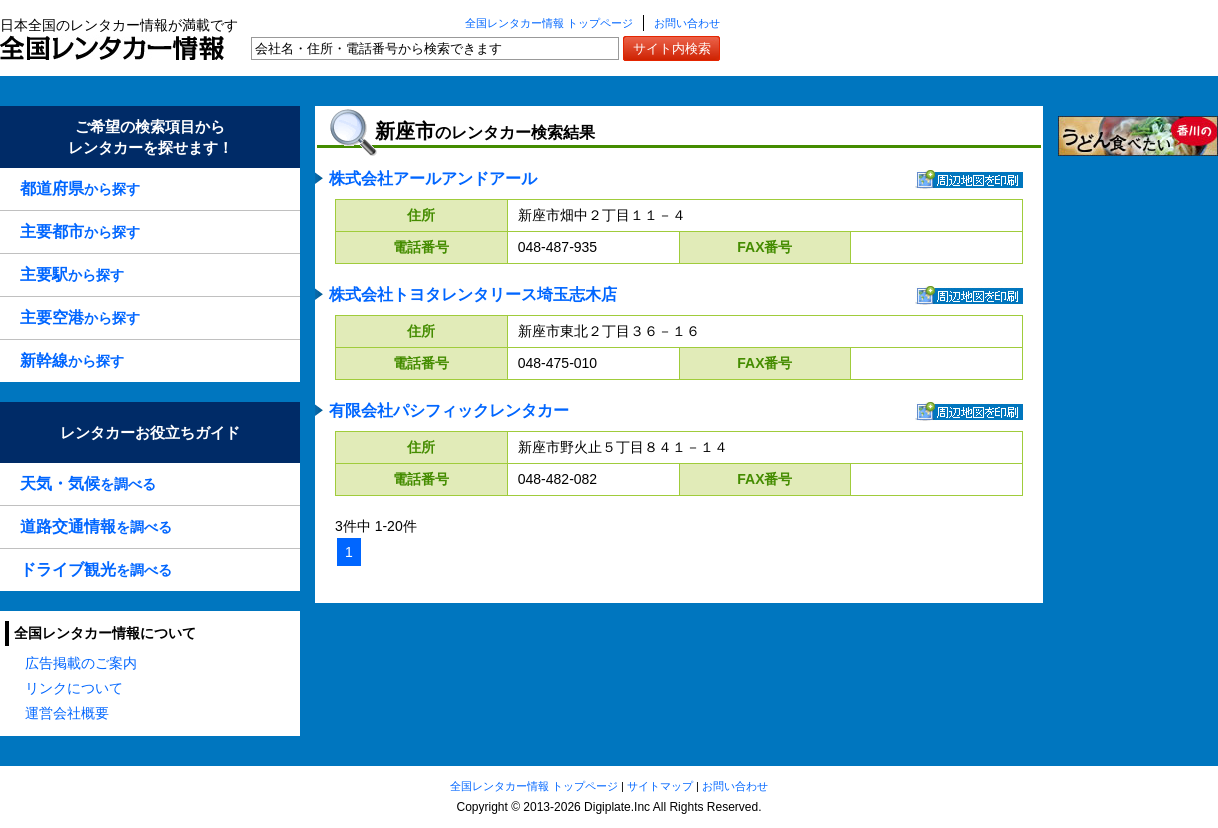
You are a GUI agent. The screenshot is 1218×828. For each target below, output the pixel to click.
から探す (80, 188)
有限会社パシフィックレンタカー (449, 410)
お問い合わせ (687, 23)
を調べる (88, 483)
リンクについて (74, 688)
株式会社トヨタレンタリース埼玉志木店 (473, 294)
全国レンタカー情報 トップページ (549, 23)
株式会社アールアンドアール (433, 178)
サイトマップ (660, 786)
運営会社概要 (67, 713)
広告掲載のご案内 (81, 663)
